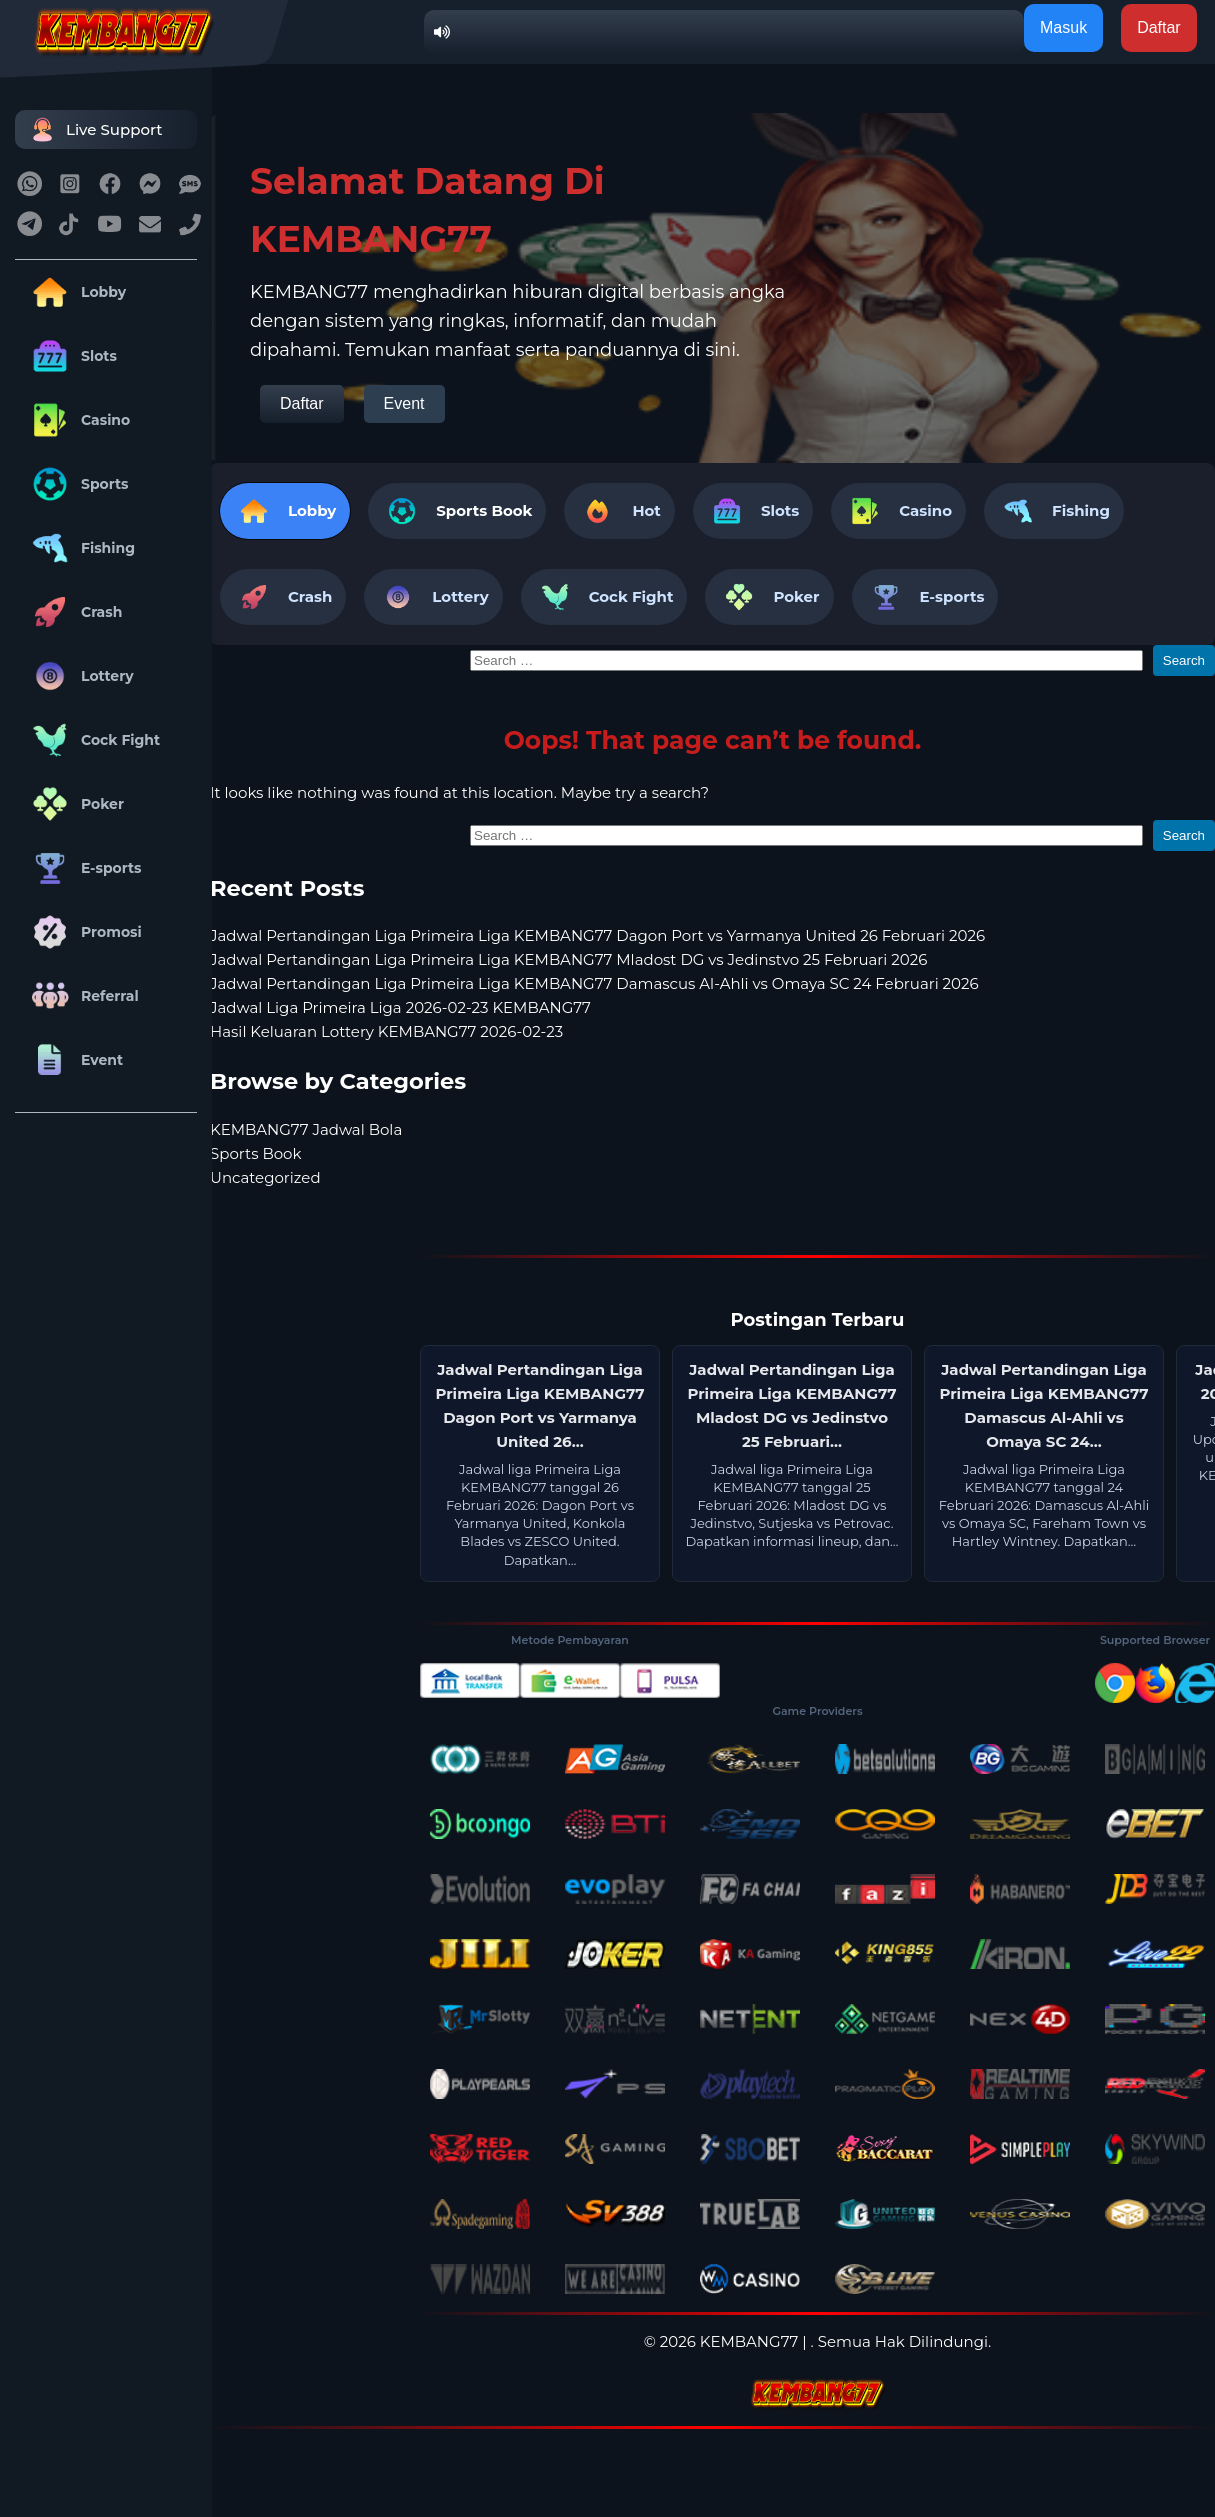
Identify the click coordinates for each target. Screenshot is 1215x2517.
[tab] (457, 511)
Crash (73, 612)
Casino (77, 420)
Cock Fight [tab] (604, 597)
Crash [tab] (283, 597)
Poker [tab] (769, 597)
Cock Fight (92, 740)
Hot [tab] (619, 511)
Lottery (79, 676)
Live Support (94, 129)
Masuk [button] (1063, 27)
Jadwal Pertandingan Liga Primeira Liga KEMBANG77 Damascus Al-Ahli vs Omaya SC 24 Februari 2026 (594, 983)
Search (1184, 660)
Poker (74, 804)
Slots (71, 356)
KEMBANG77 (749, 2341)
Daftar (302, 403)
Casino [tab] (898, 511)
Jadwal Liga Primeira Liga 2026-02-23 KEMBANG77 (400, 1007)
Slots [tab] (753, 511)
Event (74, 1060)
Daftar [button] (1159, 27)
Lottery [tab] (433, 597)
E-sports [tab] (925, 597)
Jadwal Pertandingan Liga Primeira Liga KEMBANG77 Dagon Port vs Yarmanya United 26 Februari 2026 (597, 935)
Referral (82, 996)
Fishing (80, 548)
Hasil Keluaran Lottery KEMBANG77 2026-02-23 (386, 1031)
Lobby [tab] (285, 511)
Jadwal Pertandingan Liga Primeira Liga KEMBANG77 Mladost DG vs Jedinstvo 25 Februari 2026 (568, 959)
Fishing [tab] (1054, 511)
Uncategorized (265, 1177)
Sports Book (484, 510)
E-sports (83, 868)
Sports (77, 484)
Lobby (75, 292)
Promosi (83, 932)
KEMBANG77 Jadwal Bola (306, 1129)
